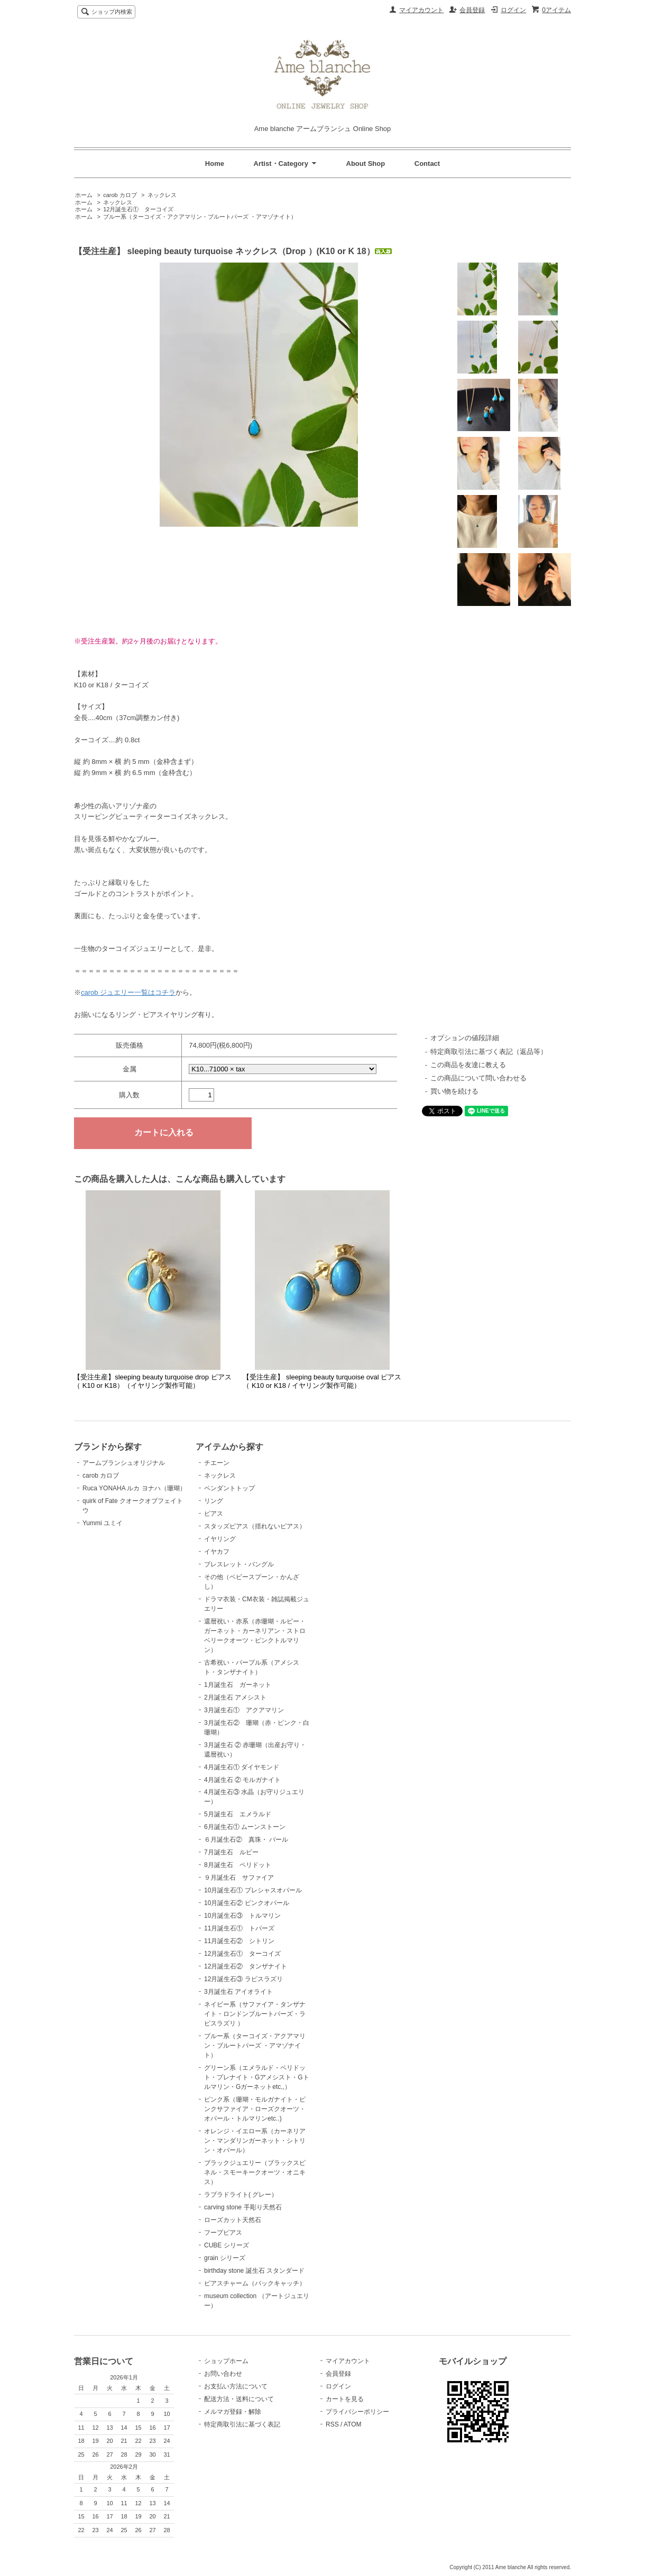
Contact (427, 163)
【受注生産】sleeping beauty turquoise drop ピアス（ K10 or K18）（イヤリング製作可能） (152, 1381)
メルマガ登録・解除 (232, 2411)
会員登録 (472, 10)
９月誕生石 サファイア (239, 1877)
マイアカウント (421, 10)
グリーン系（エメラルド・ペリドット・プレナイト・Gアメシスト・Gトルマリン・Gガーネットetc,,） (256, 2077)
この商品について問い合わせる (478, 1078)
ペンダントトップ (229, 1488)
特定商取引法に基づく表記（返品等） (488, 1052)
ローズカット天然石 (232, 2220)
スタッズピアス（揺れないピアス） (255, 1526)
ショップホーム (226, 2361)
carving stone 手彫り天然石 (243, 2207)
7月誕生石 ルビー (231, 1852)
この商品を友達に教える (468, 1065)
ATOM (353, 2424)
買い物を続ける (454, 1091)
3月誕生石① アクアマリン (244, 1710)
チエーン (216, 1463)
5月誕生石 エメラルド (237, 1814)
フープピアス (223, 2232)
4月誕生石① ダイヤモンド (241, 1767)
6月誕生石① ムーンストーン (244, 1827)
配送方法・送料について (239, 2399)
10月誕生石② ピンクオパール (246, 1903)
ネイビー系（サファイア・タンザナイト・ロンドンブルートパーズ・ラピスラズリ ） (255, 2014)
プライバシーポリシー (357, 2411)
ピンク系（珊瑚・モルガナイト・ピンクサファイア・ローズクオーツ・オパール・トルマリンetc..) (255, 2109)
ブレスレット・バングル (239, 1564)
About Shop (365, 163)
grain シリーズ (224, 2258)
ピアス (213, 1513)
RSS (332, 2424)
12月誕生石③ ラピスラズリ (243, 1979)
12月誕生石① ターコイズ (138, 209)
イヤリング (220, 1539)
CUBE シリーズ (226, 2245)
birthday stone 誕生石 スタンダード (254, 2270)
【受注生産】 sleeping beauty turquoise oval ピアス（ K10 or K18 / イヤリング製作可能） (322, 1381)
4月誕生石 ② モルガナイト (242, 1780)
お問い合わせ (223, 2373)
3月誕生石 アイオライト (238, 1991)
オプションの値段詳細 (464, 1038)
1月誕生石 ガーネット (237, 1684)
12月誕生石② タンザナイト (245, 1966)
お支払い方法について (236, 2386)
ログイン (513, 10)
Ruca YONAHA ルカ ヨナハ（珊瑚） (134, 1488)
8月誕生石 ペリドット (237, 1865)
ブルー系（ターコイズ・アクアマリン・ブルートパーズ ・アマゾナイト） (200, 216)
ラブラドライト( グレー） (241, 2194)
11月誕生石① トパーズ (239, 1928)
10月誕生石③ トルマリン (242, 1915)
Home (214, 163)
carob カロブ (121, 195)
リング (213, 1501)
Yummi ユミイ (102, 1523)
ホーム (84, 195)
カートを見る (345, 2399)
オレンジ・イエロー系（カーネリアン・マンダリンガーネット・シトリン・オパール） (255, 2140)
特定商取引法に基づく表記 (242, 2424)
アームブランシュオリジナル (123, 1463)
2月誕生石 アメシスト (235, 1697)
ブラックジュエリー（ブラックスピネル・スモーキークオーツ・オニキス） (255, 2172)
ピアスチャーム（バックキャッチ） (255, 2283)
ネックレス (162, 195)
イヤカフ (216, 1551)
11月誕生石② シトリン (239, 1941)
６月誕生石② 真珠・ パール (246, 1839)
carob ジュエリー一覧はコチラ (128, 992)
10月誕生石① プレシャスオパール (253, 1890)
